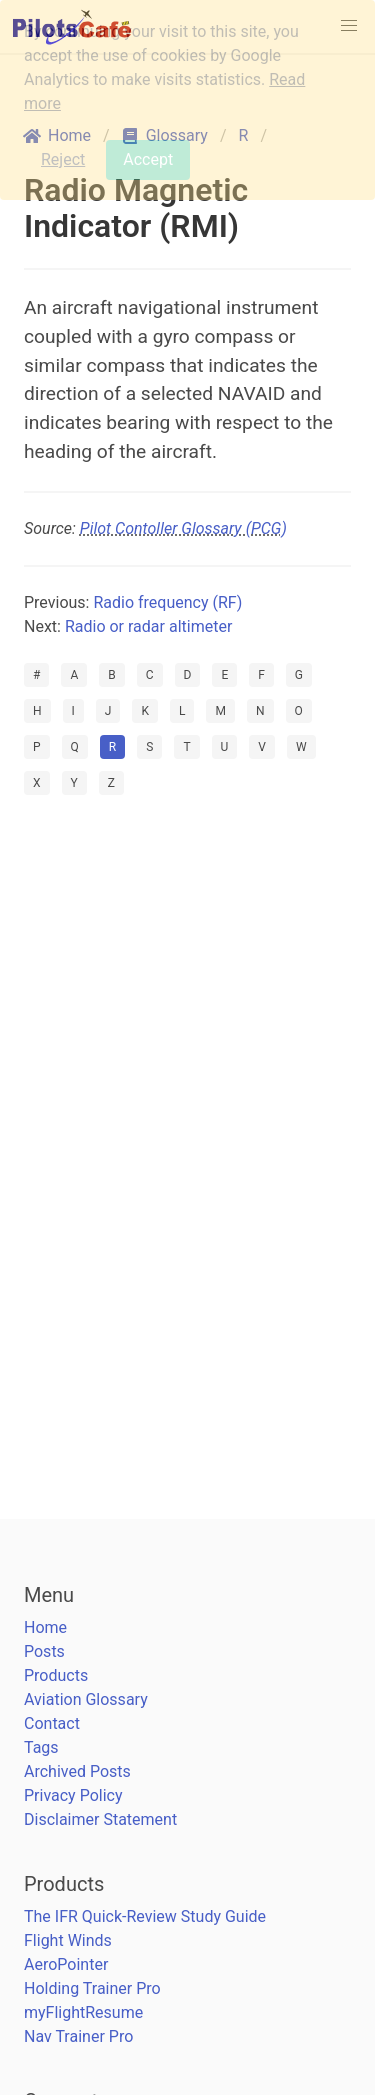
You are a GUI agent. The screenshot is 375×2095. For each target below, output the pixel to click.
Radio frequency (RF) (167, 602)
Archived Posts (77, 1771)
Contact (52, 1723)
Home (45, 1627)
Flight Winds (68, 1940)
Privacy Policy (73, 1795)
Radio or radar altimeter (148, 626)
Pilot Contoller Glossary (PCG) (183, 528)
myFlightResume (83, 2012)
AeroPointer (66, 1964)
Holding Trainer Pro (92, 1988)
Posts (44, 1651)
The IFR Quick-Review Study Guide (145, 1916)
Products (56, 1675)
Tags (41, 1747)
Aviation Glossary (86, 1699)
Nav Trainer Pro (78, 2036)
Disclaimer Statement (100, 1819)
